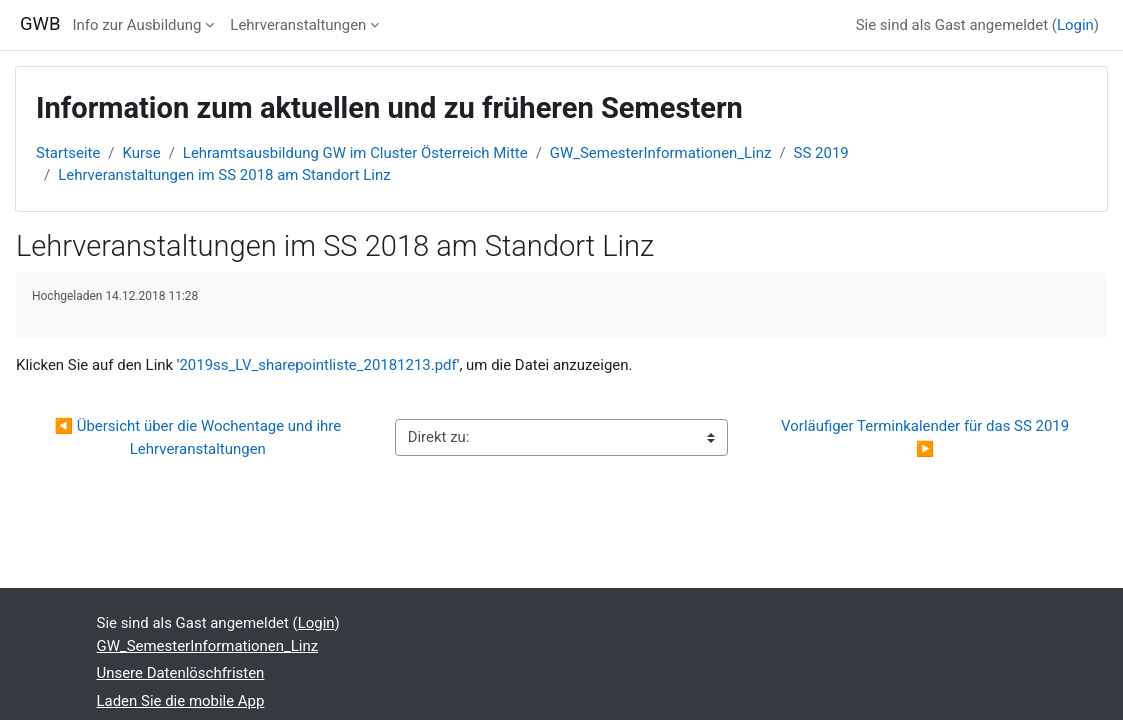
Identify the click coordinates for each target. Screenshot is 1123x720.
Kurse (142, 153)
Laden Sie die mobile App (181, 701)
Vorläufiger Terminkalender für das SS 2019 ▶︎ (927, 437)
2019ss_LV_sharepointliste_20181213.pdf (317, 365)
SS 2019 (821, 153)
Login (1075, 25)
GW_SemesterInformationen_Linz (661, 153)
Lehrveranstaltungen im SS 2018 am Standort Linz (224, 175)
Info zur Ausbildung (137, 25)
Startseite (68, 153)
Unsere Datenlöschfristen (181, 673)
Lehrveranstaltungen (298, 25)
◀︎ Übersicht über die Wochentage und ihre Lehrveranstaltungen (199, 437)
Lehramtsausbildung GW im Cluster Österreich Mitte (355, 153)
